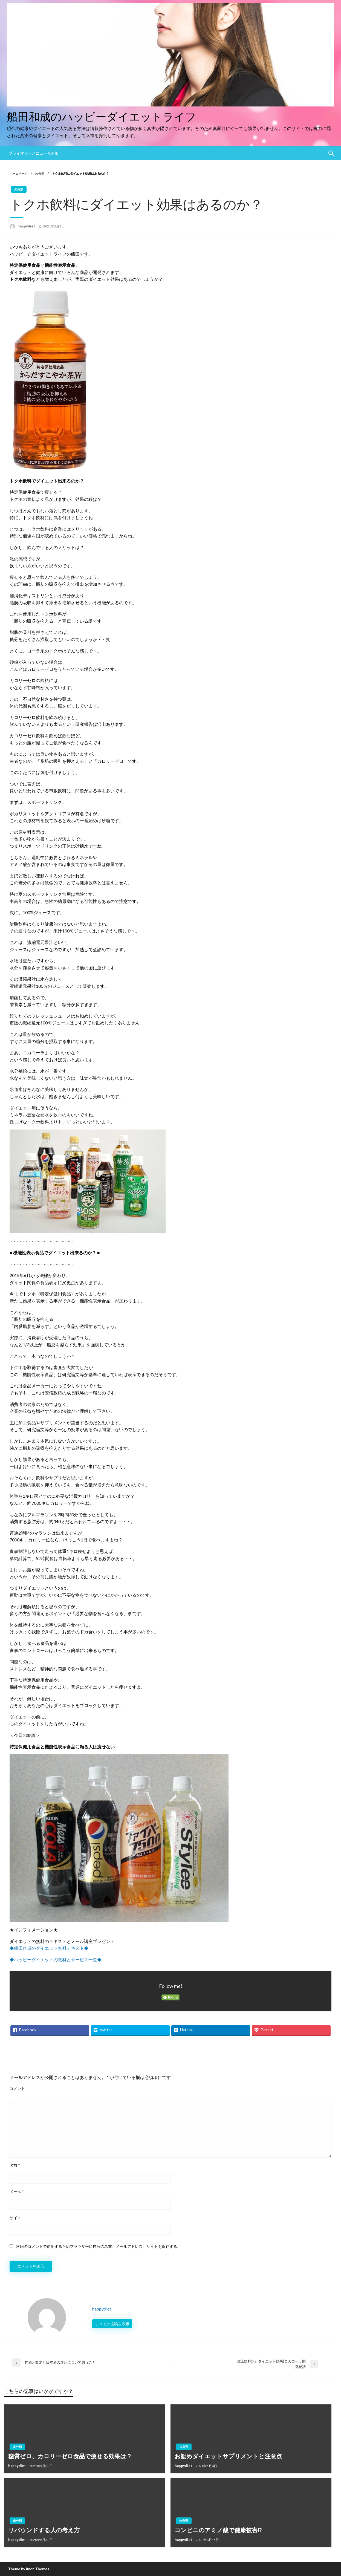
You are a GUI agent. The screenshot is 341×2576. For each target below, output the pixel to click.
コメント (17, 2088)
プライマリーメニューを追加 (34, 153)
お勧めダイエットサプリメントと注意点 (228, 2456)
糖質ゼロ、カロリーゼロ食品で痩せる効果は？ (70, 2456)
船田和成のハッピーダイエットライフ (101, 116)
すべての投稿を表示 (112, 2323)
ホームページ (19, 173)
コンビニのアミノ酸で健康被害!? (218, 2529)
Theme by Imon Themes (28, 2569)
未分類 (39, 173)
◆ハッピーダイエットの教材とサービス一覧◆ (56, 1959)
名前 (15, 2165)
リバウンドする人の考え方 (44, 2529)
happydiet (27, 226)
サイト (15, 2217)
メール (17, 2191)
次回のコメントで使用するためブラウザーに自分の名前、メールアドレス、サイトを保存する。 (98, 2246)
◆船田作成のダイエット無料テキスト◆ (49, 1948)
